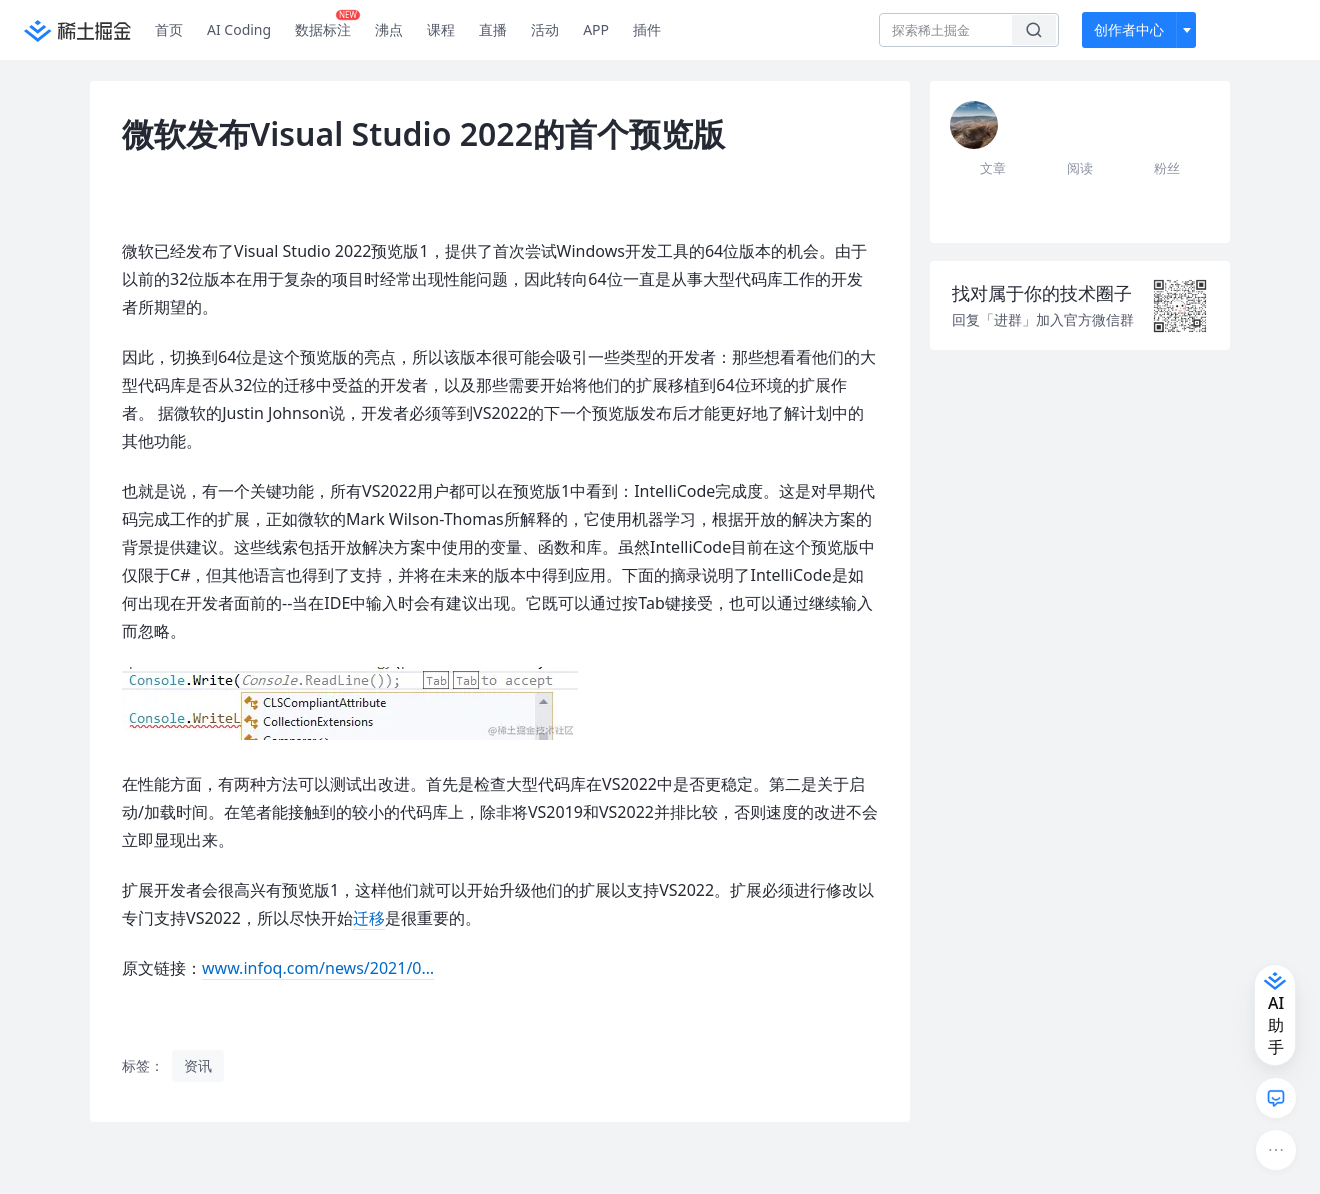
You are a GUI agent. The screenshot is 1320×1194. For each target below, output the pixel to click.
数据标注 (327, 25)
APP (596, 29)
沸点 (389, 29)
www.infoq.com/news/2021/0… (318, 968)
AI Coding (239, 29)
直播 (493, 29)
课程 (441, 29)
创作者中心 (1129, 29)
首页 (169, 29)
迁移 (369, 918)
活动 (545, 29)
